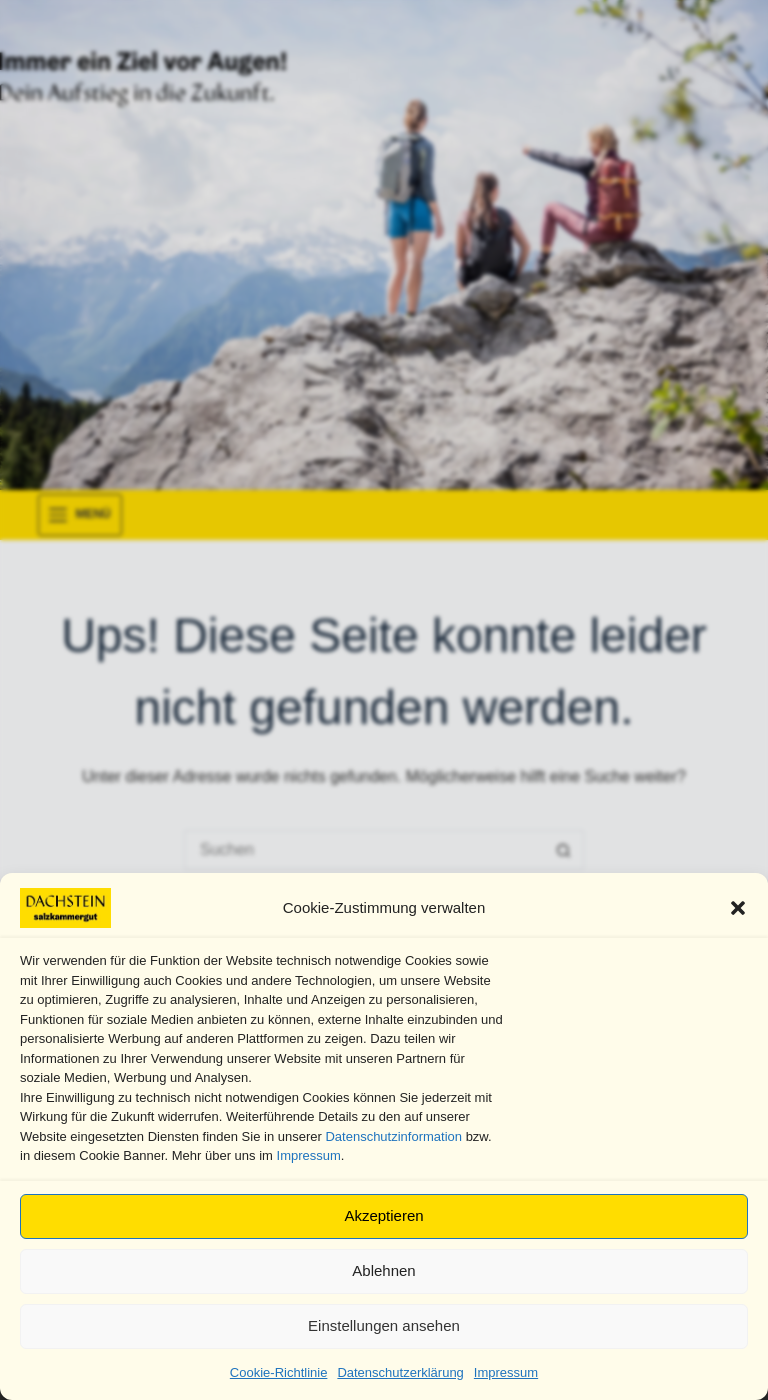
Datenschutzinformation (393, 1136)
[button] (738, 908)
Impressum (309, 1155)
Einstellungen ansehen (384, 1325)
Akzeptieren (383, 1215)
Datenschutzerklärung (400, 1372)
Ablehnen (383, 1270)
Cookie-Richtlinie (279, 1372)
